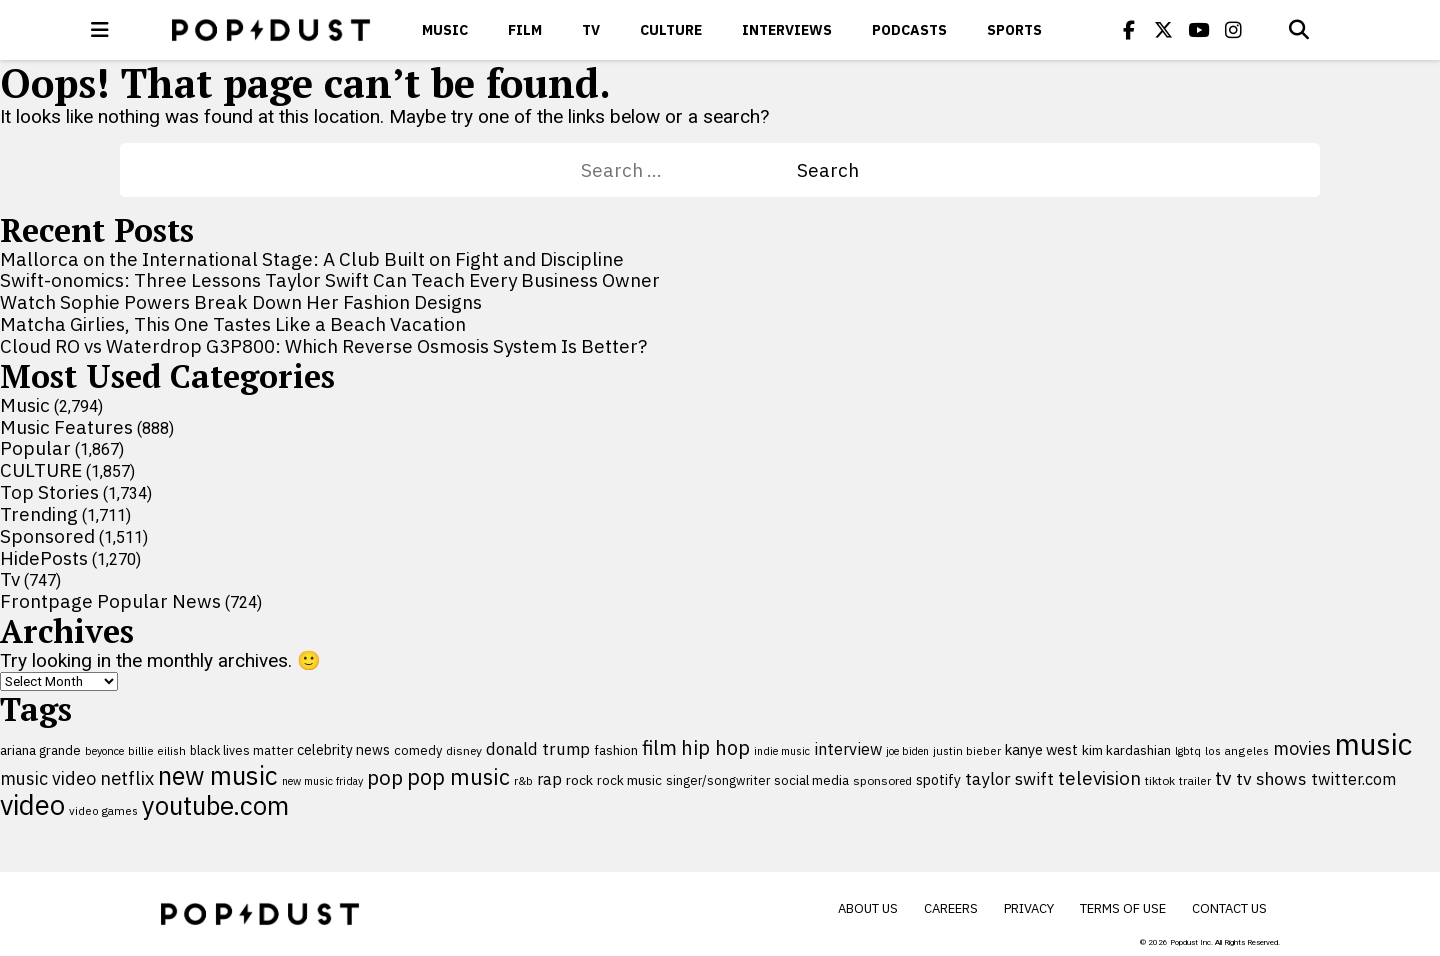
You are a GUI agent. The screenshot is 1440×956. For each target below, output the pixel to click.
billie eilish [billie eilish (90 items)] (157, 750)
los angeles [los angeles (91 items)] (1237, 750)
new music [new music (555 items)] (218, 775)
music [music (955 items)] (1373, 744)
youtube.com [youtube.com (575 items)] (215, 805)
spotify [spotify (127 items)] (938, 779)
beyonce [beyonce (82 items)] (104, 751)
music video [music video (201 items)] (48, 778)
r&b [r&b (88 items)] (523, 780)
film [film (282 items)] (659, 747)
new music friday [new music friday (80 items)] (322, 781)
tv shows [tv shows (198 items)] (1271, 778)
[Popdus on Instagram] (1234, 30)
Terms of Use (1123, 908)
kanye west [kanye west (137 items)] (1041, 749)
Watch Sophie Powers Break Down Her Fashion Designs (241, 302)
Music (445, 30)
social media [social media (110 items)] (811, 780)
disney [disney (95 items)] (464, 750)
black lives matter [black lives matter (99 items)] (241, 750)
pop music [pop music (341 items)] (458, 777)
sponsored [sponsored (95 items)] (882, 780)
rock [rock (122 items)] (579, 780)
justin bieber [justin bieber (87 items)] (967, 750)
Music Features (66, 427)
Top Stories (49, 492)
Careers (951, 908)
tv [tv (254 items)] (1223, 777)
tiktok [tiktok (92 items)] (1160, 780)
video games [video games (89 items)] (103, 810)
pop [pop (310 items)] (385, 777)
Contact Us (1229, 908)
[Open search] (1299, 30)
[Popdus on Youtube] (1199, 30)
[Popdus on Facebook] (1129, 30)
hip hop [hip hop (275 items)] (715, 747)
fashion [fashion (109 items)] (616, 750)
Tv (591, 30)
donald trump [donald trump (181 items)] (538, 749)
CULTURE (671, 30)
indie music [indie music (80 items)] (782, 751)
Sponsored (47, 536)
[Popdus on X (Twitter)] (1164, 30)
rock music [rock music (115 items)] (629, 780)
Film (525, 30)
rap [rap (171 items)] (549, 779)
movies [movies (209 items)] (1302, 748)
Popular (35, 448)
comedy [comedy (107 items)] (418, 750)
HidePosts (44, 558)
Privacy (1029, 908)
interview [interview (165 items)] (848, 748)
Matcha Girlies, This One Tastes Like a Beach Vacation (233, 324)
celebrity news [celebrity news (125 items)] (343, 750)
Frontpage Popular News (110, 601)
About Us (868, 908)
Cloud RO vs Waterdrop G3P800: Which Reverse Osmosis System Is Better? (323, 346)
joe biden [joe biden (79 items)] (907, 751)
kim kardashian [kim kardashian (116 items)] (1126, 750)
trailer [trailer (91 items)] (1195, 780)
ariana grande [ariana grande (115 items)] (40, 750)
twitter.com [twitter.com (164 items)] (1353, 778)
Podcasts (909, 30)
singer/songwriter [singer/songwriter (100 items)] (718, 780)
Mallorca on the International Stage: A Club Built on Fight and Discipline (312, 259)
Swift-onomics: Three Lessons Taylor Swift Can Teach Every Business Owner (330, 280)
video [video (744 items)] (32, 805)
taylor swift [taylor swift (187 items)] (1009, 779)
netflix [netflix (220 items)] (127, 778)
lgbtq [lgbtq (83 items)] (1188, 751)
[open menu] (100, 30)
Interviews (787, 30)
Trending (39, 514)
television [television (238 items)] (1099, 778)
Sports (1014, 30)
